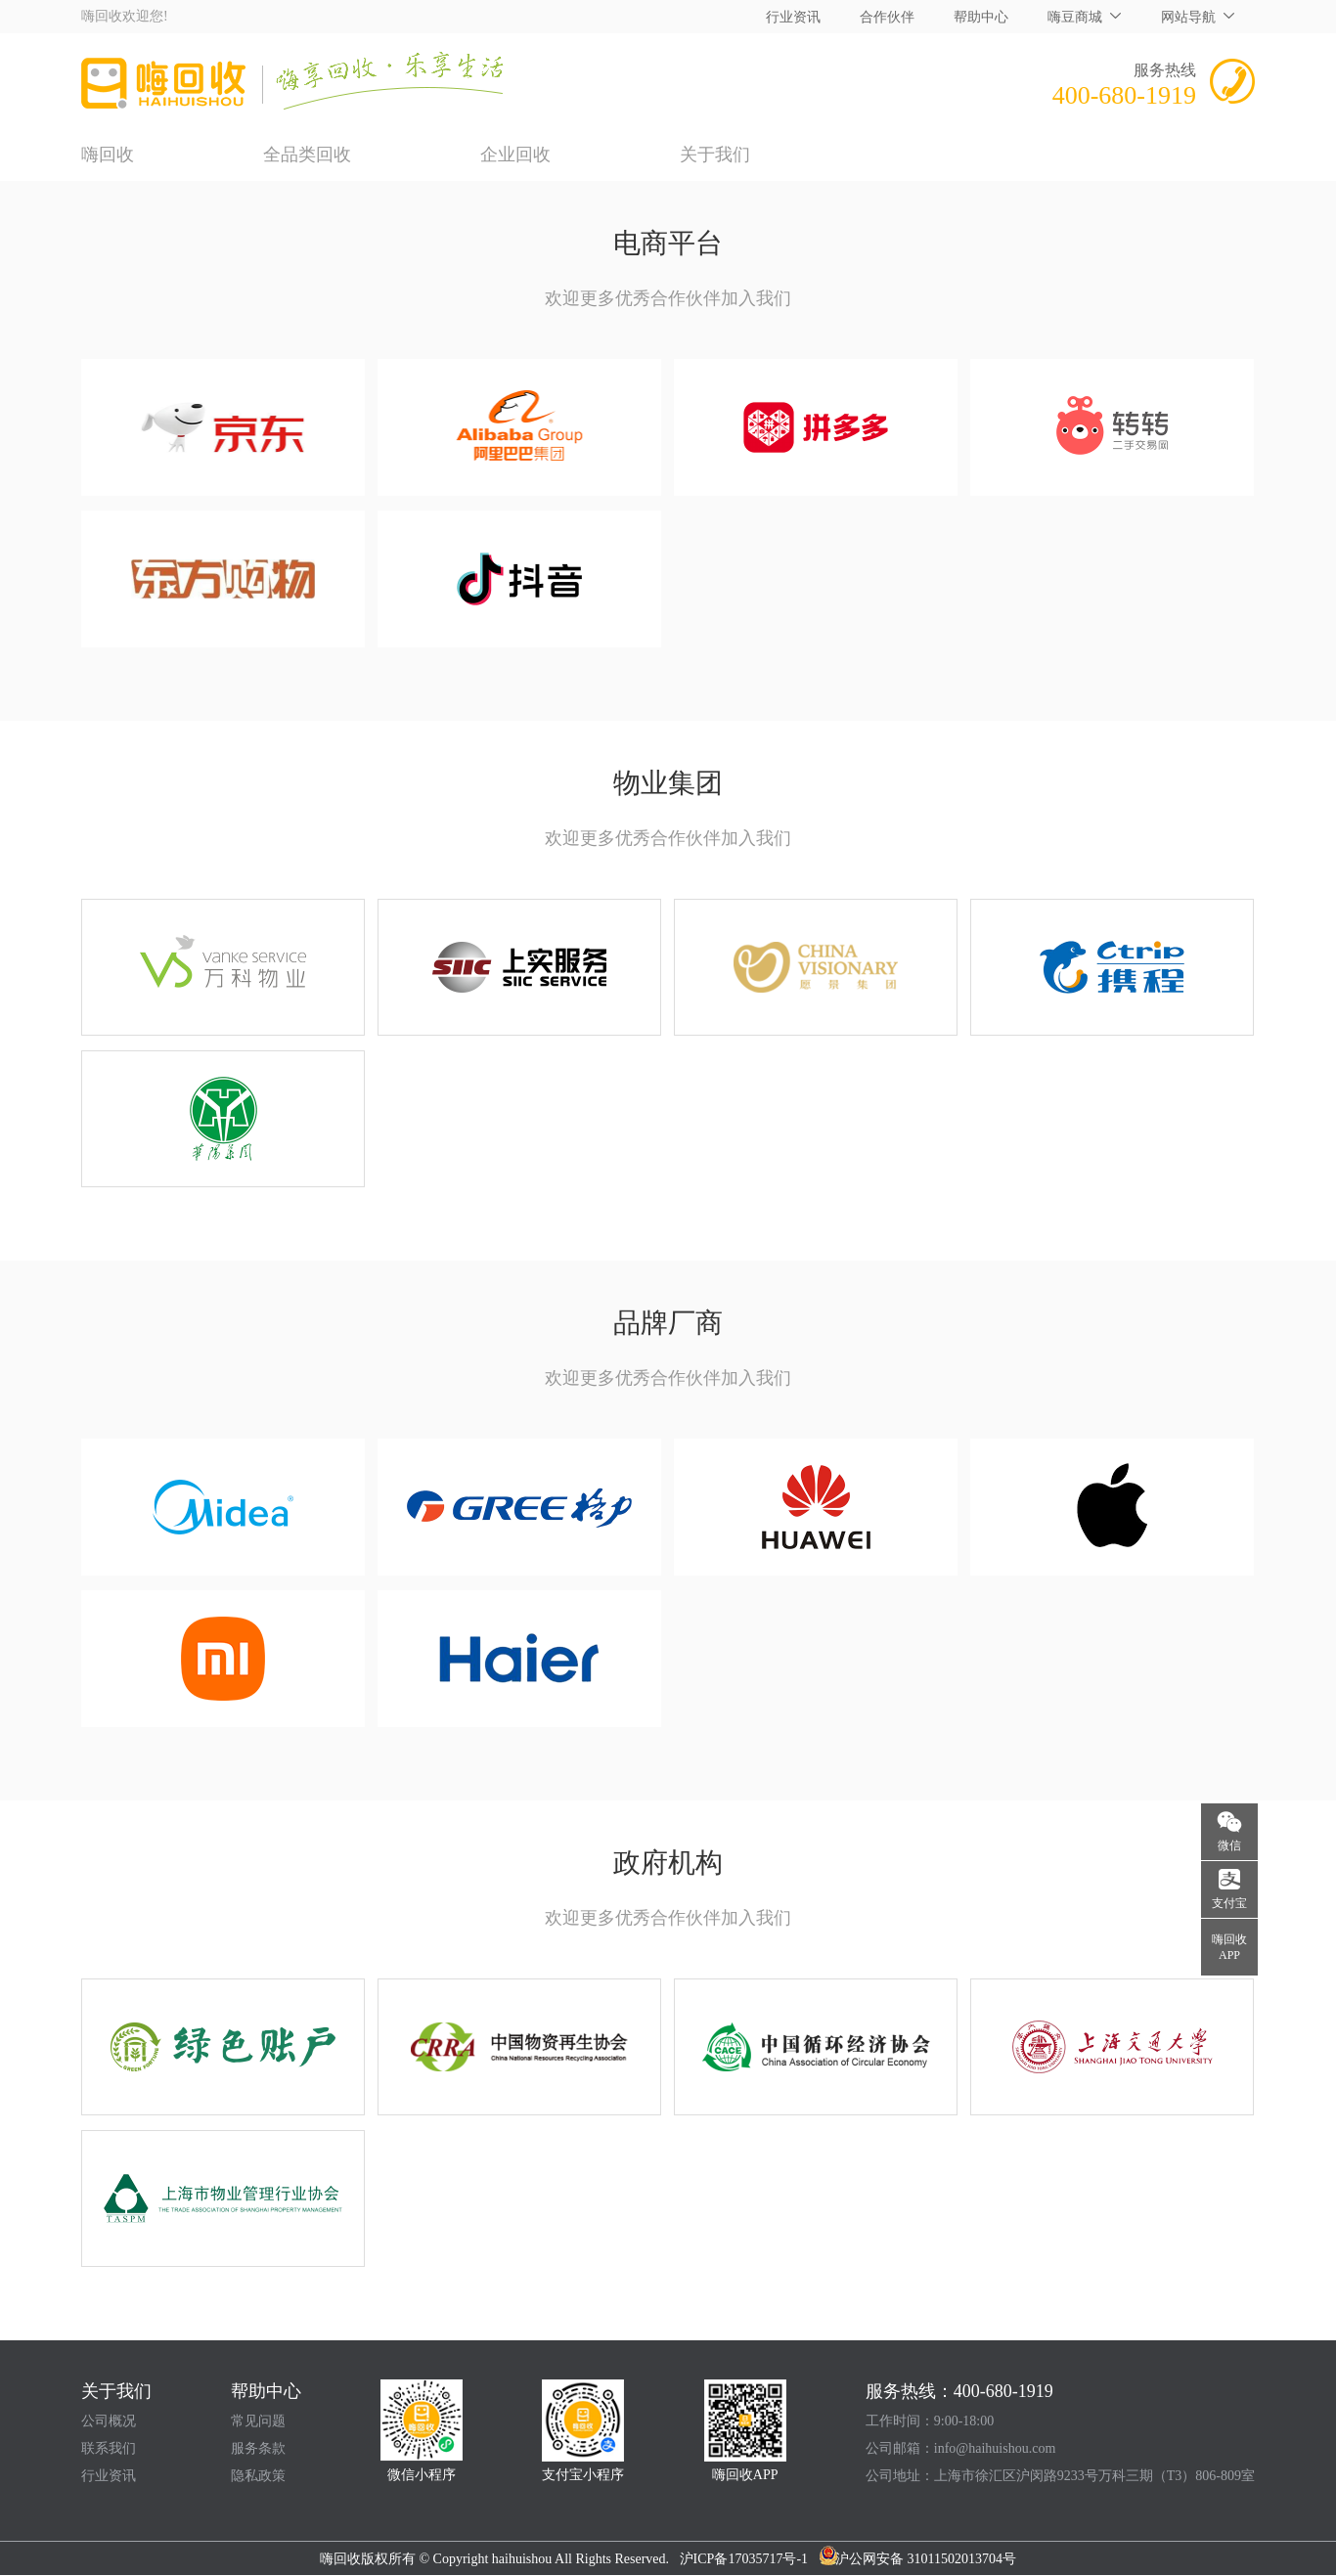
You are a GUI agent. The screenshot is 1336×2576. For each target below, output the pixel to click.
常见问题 (258, 2421)
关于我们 (715, 154)
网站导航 (1188, 17)
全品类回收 (307, 154)
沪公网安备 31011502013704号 (917, 2559)
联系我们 (108, 2448)
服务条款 (258, 2448)
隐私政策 (258, 2475)
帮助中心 (981, 17)
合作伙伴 (887, 17)
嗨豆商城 (1074, 17)
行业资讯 (793, 17)
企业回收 (515, 154)
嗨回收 (107, 154)
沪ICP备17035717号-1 (749, 2559)
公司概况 (108, 2421)
